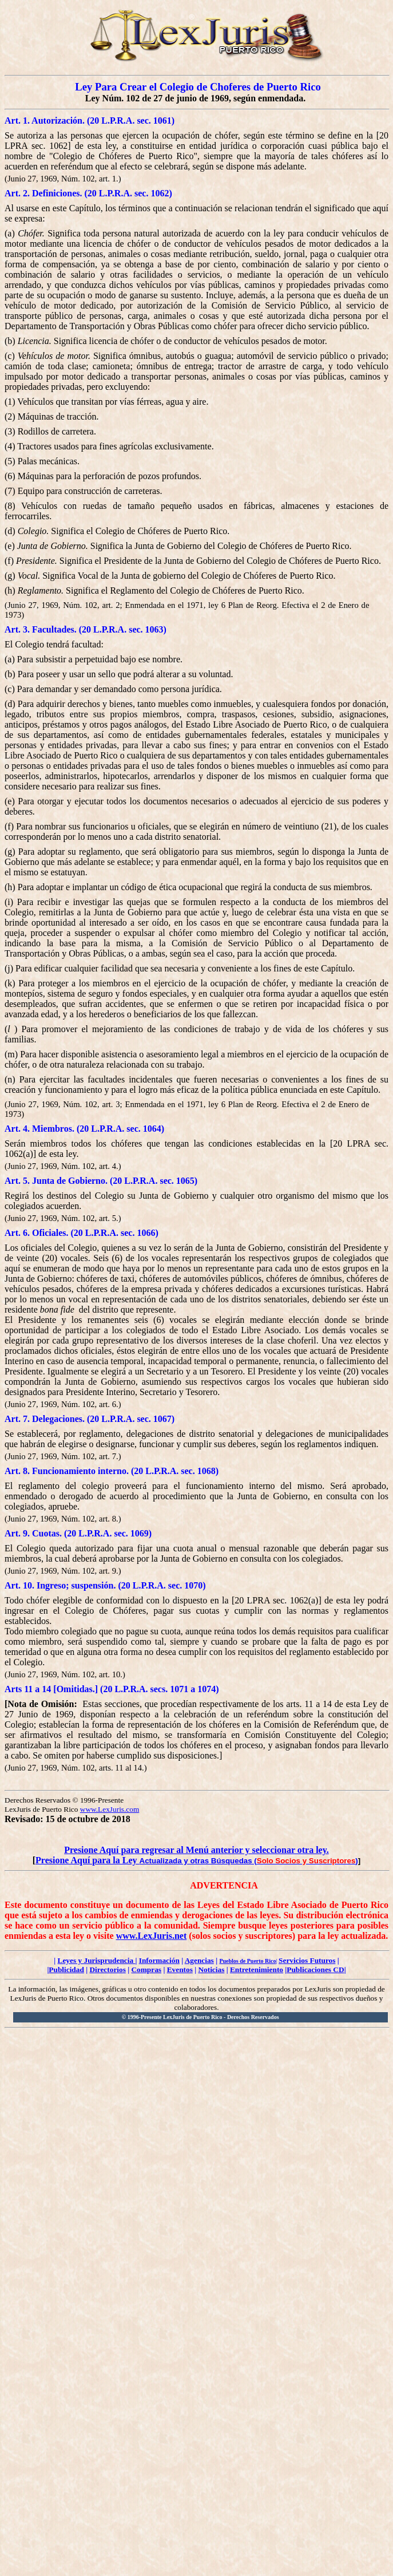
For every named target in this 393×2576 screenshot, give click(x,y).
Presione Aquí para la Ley (87, 1860)
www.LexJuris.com (110, 1809)
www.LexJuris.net (151, 1936)
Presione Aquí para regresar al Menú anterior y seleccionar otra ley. (196, 1850)
